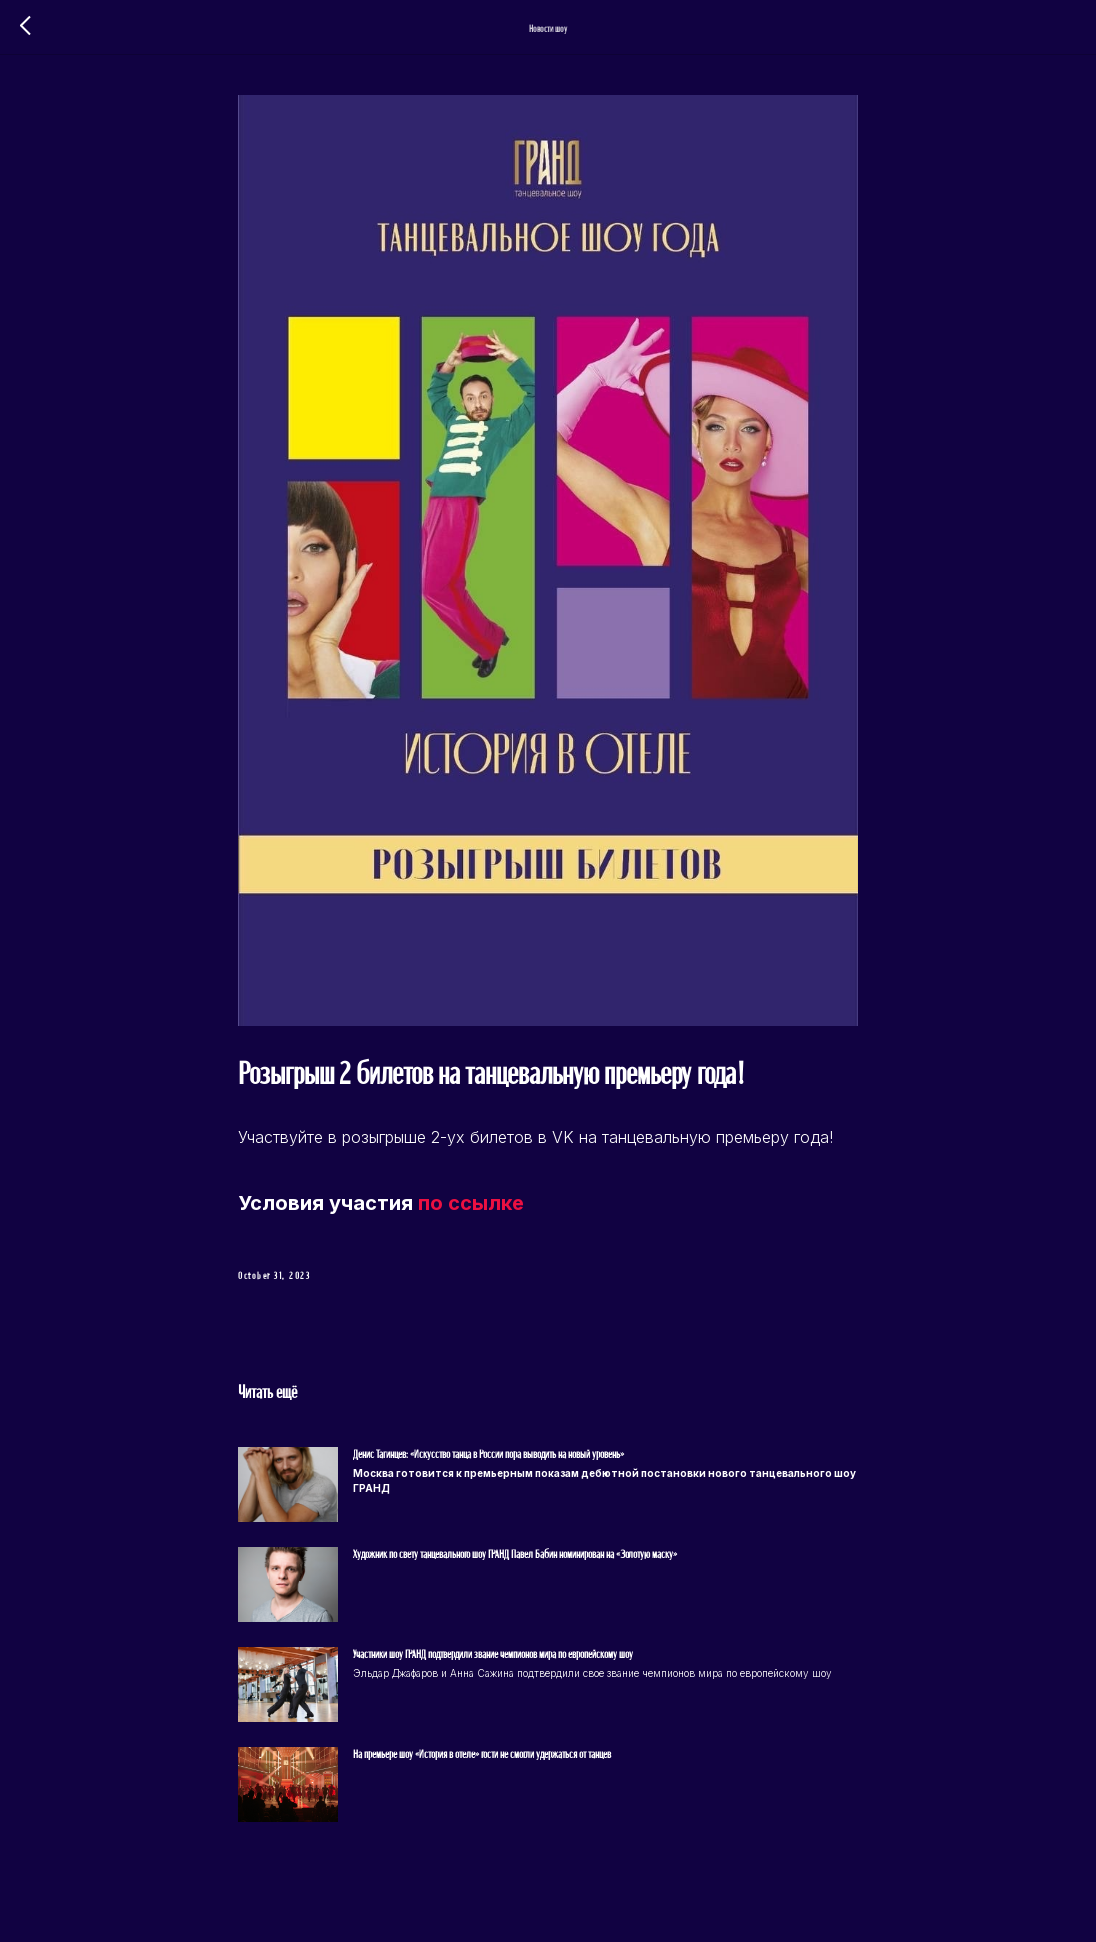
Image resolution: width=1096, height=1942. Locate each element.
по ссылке (471, 1203)
